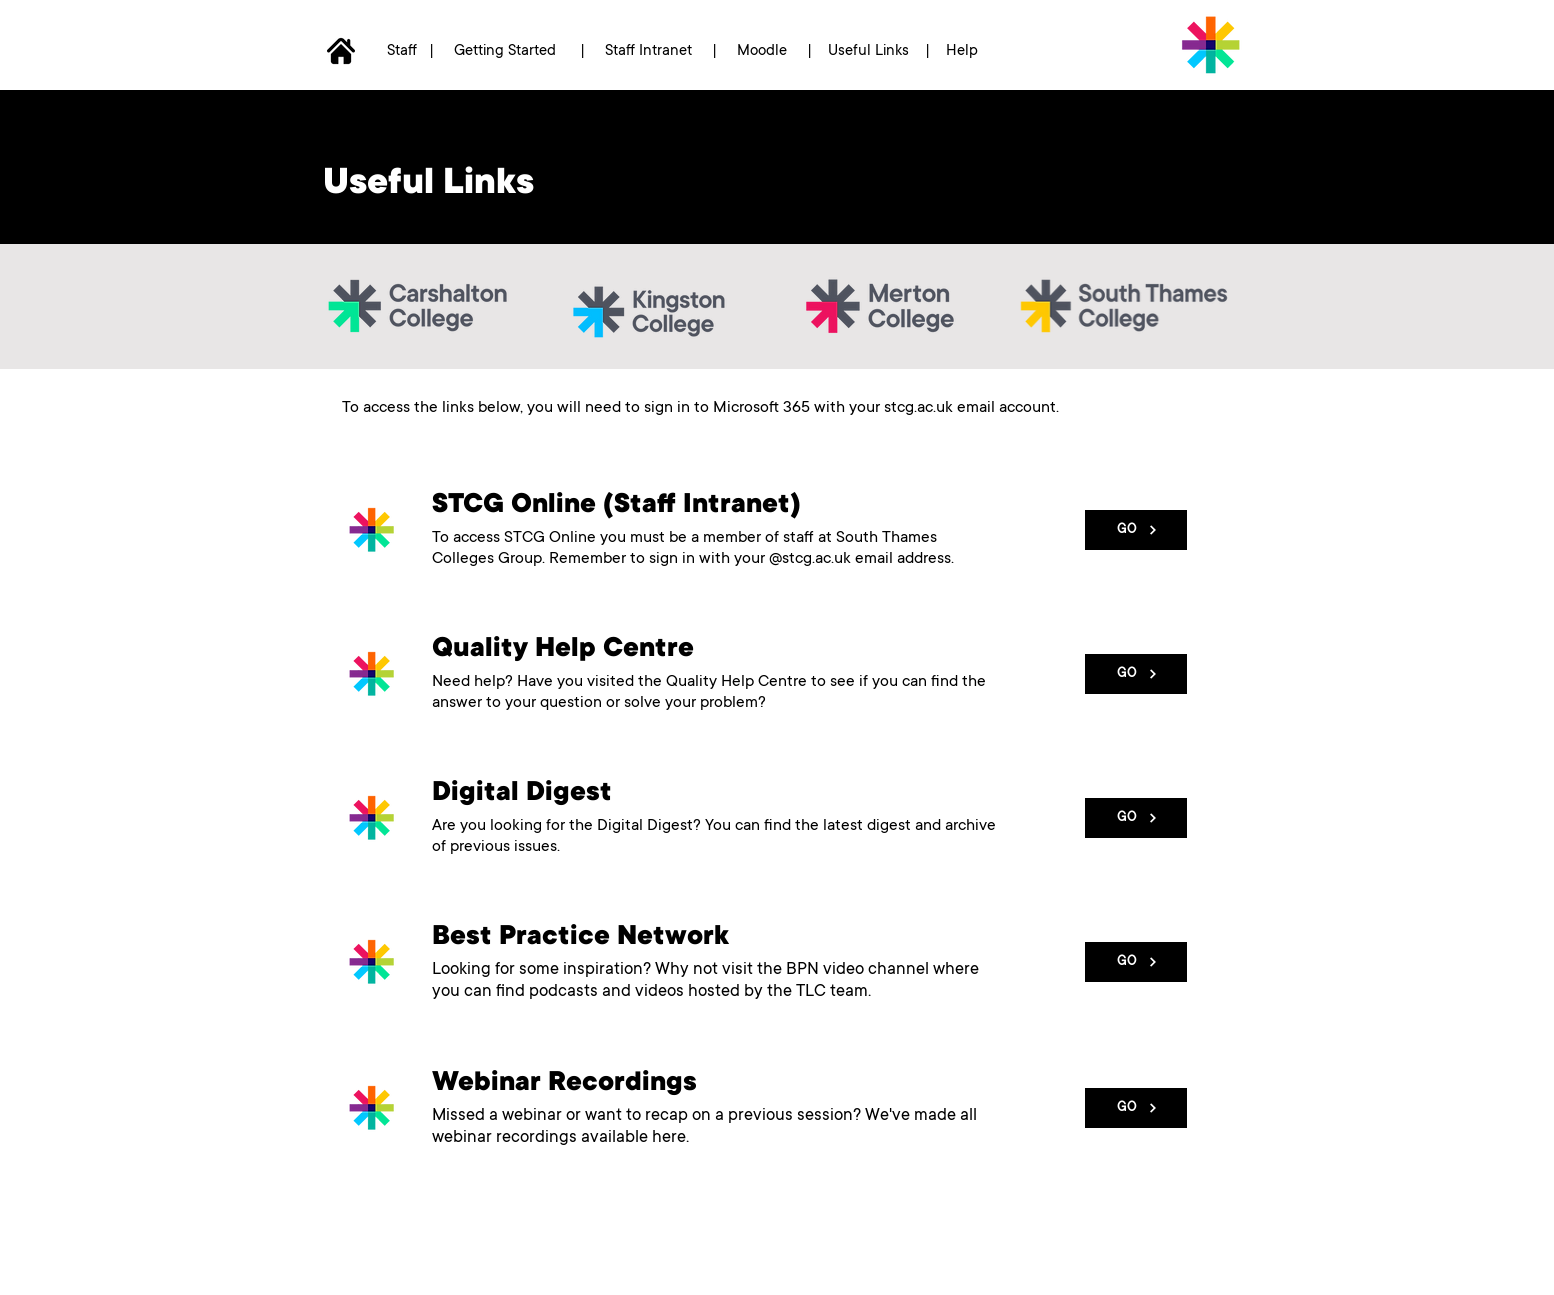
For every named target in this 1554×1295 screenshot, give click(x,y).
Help (964, 51)
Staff (404, 51)
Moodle (764, 51)
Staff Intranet (646, 51)
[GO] (1136, 530)
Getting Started (505, 51)
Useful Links (868, 51)
